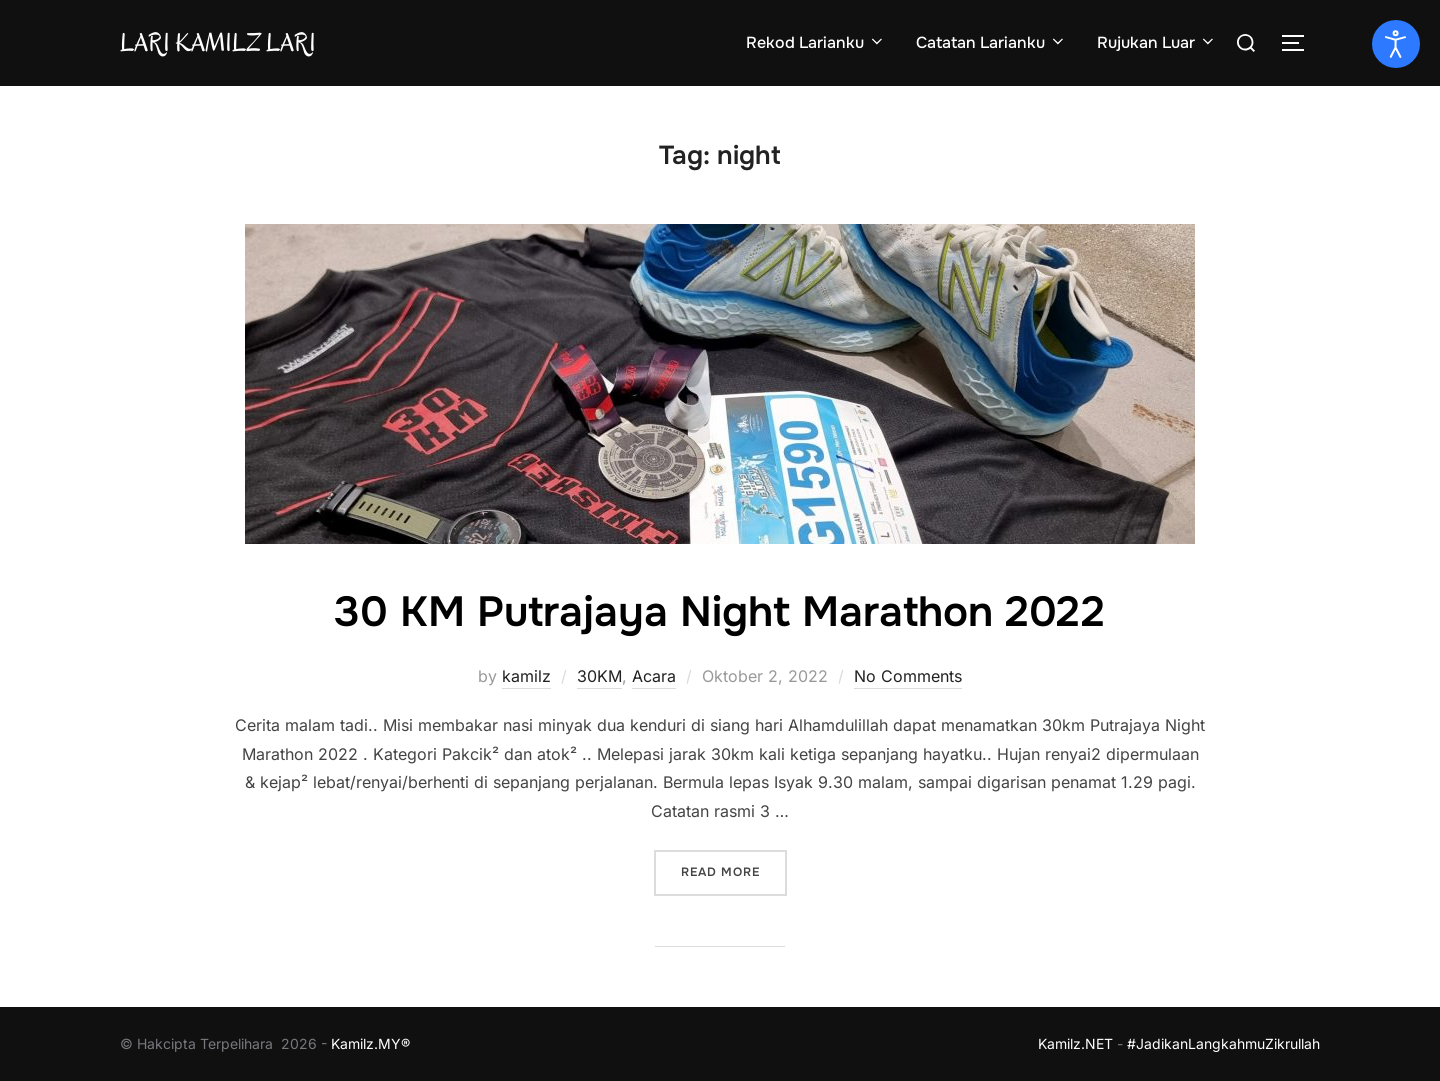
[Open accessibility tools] (1396, 44)
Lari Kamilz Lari (218, 42)
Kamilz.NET (1075, 1043)
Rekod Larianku (816, 42)
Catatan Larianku (991, 42)
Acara (654, 676)
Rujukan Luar (1157, 42)
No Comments (908, 676)
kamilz (526, 676)
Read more (734, 870)
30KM (599, 676)
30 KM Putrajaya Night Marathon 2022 (719, 612)
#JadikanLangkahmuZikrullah (1223, 1043)
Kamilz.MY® (370, 1043)
